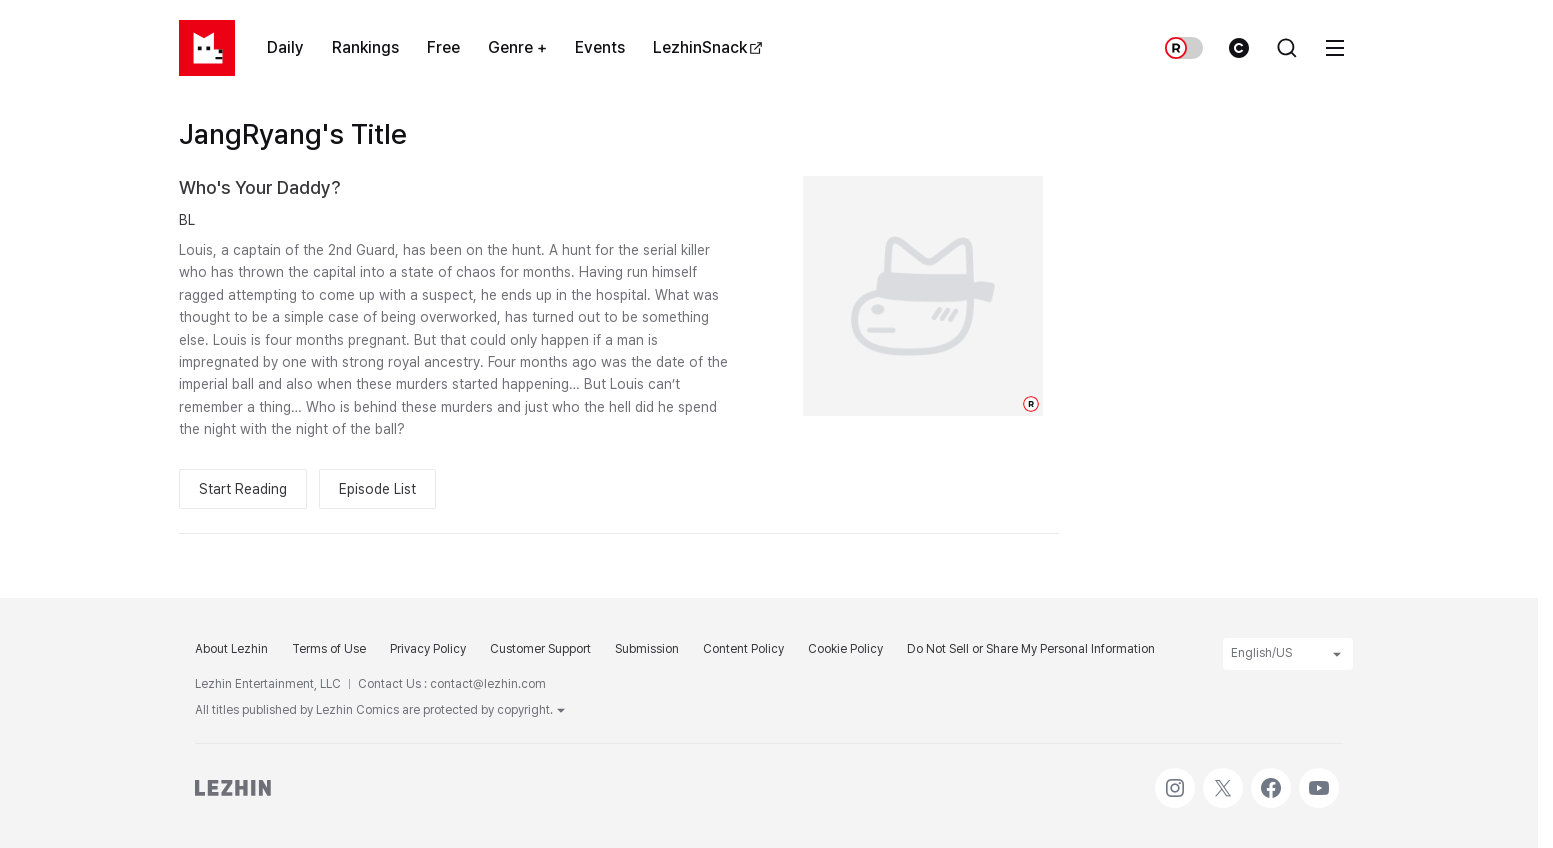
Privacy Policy (428, 649)
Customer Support (540, 649)
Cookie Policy (845, 649)
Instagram (1175, 778)
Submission (647, 649)
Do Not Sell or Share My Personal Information (1031, 649)
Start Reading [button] (243, 489)
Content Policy (743, 649)
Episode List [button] (377, 489)
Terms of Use (329, 649)
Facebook (1271, 778)
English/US (1288, 654)
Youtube (1319, 778)
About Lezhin (231, 649)
